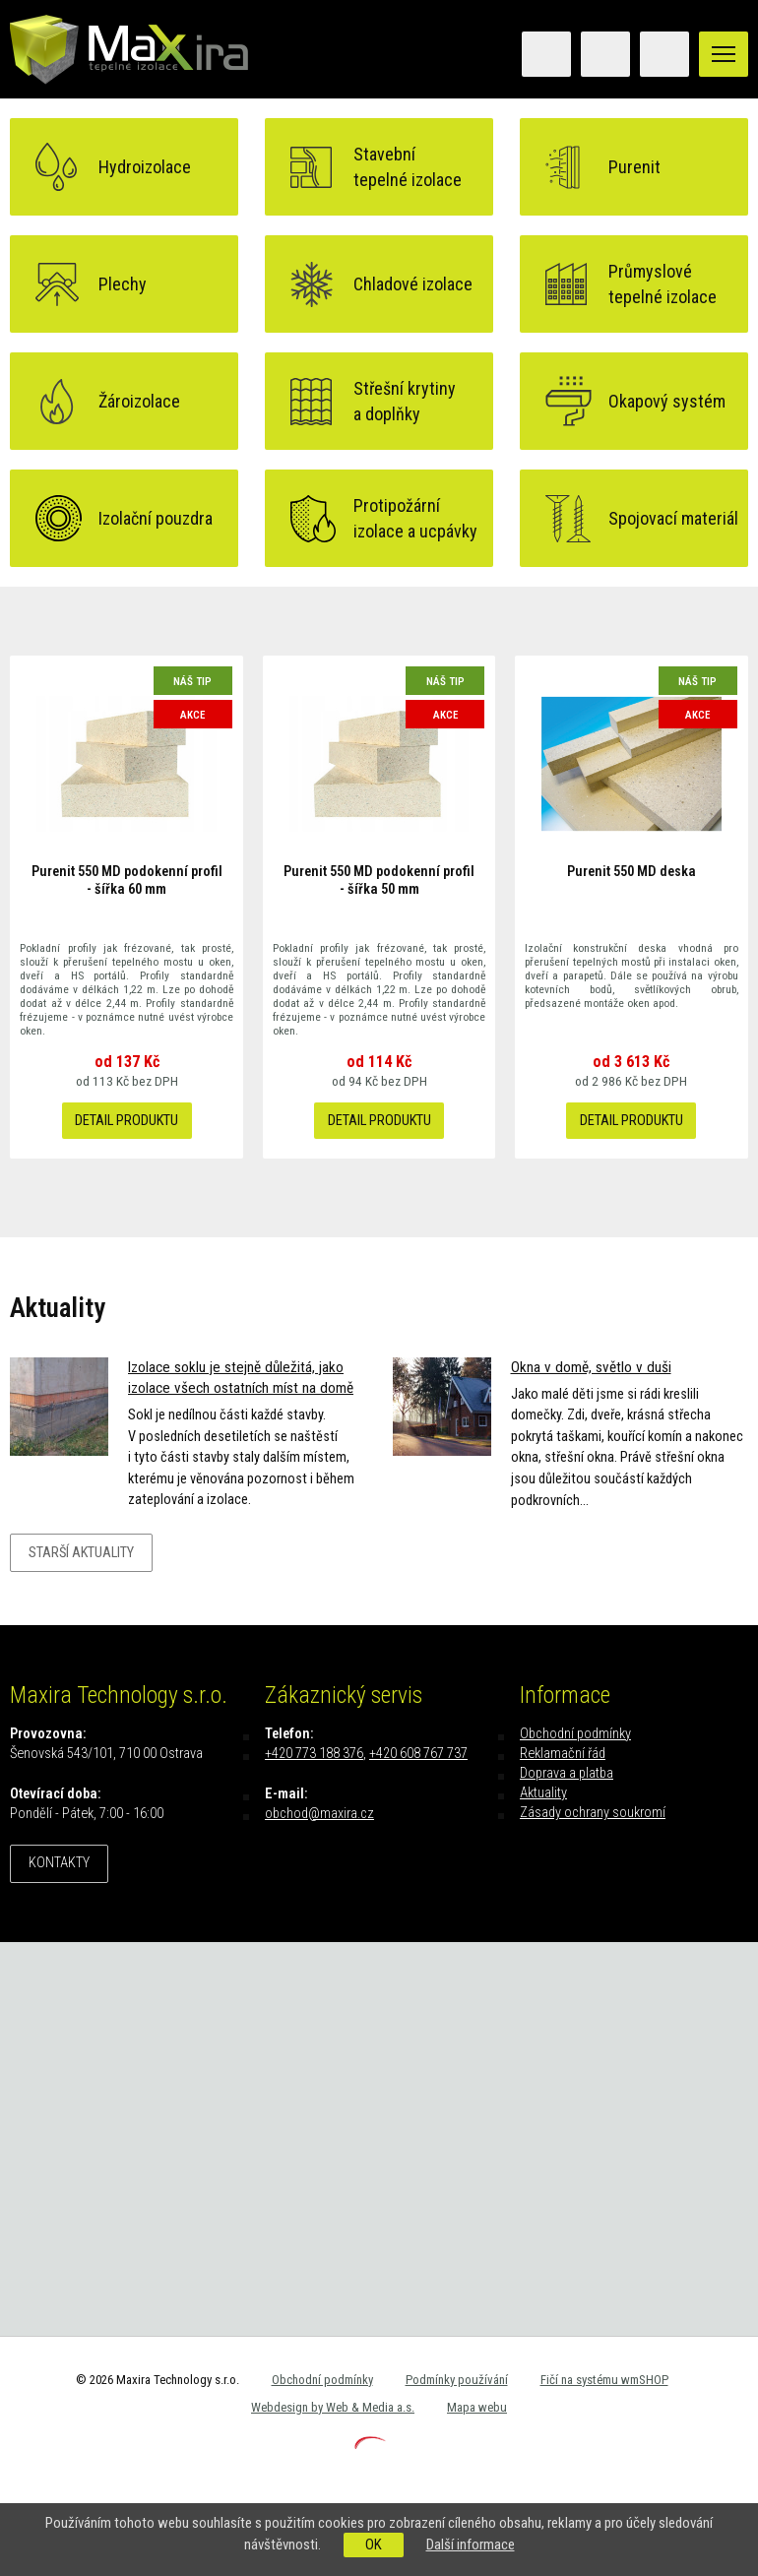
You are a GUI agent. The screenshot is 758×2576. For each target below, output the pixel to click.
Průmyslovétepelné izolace (662, 283)
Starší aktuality (81, 1552)
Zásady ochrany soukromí (592, 1812)
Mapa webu (477, 2407)
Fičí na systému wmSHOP (604, 2379)
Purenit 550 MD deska (631, 871)
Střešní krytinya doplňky (404, 400)
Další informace (470, 2544)
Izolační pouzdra (155, 518)
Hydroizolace (144, 167)
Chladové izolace (413, 284)
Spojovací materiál (673, 518)
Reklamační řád (562, 1753)
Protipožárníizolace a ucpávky (415, 517)
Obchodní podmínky (575, 1734)
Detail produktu (126, 1120)
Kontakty (59, 1862)
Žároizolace (139, 401)
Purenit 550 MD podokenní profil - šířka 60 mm (127, 880)
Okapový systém (667, 401)
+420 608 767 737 (418, 1753)
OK (373, 2544)
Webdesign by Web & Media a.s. (332, 2407)
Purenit (634, 167)
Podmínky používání (457, 2379)
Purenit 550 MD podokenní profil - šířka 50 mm (379, 880)
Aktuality (543, 1793)
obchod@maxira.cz (319, 1813)
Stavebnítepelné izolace (407, 166)
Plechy (122, 284)
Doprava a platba (566, 1773)
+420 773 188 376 (314, 1753)
